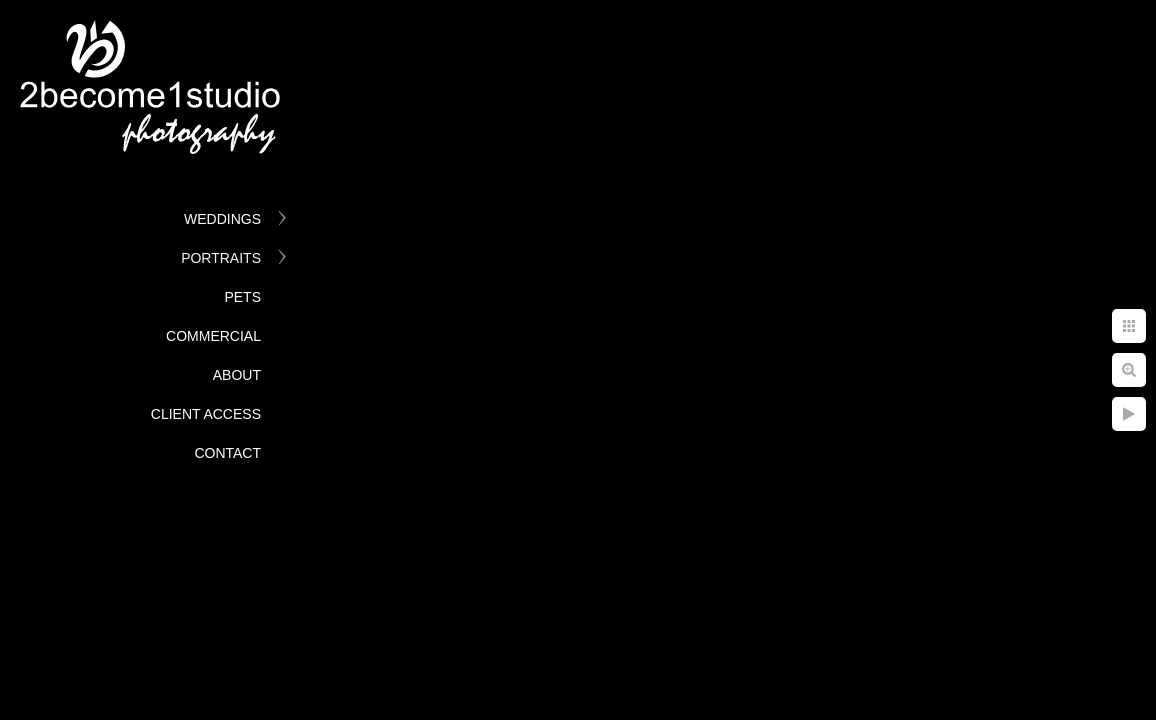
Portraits (221, 258)
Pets (242, 297)
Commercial (213, 336)
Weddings (222, 219)
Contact (227, 453)
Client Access (206, 414)
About (237, 375)
